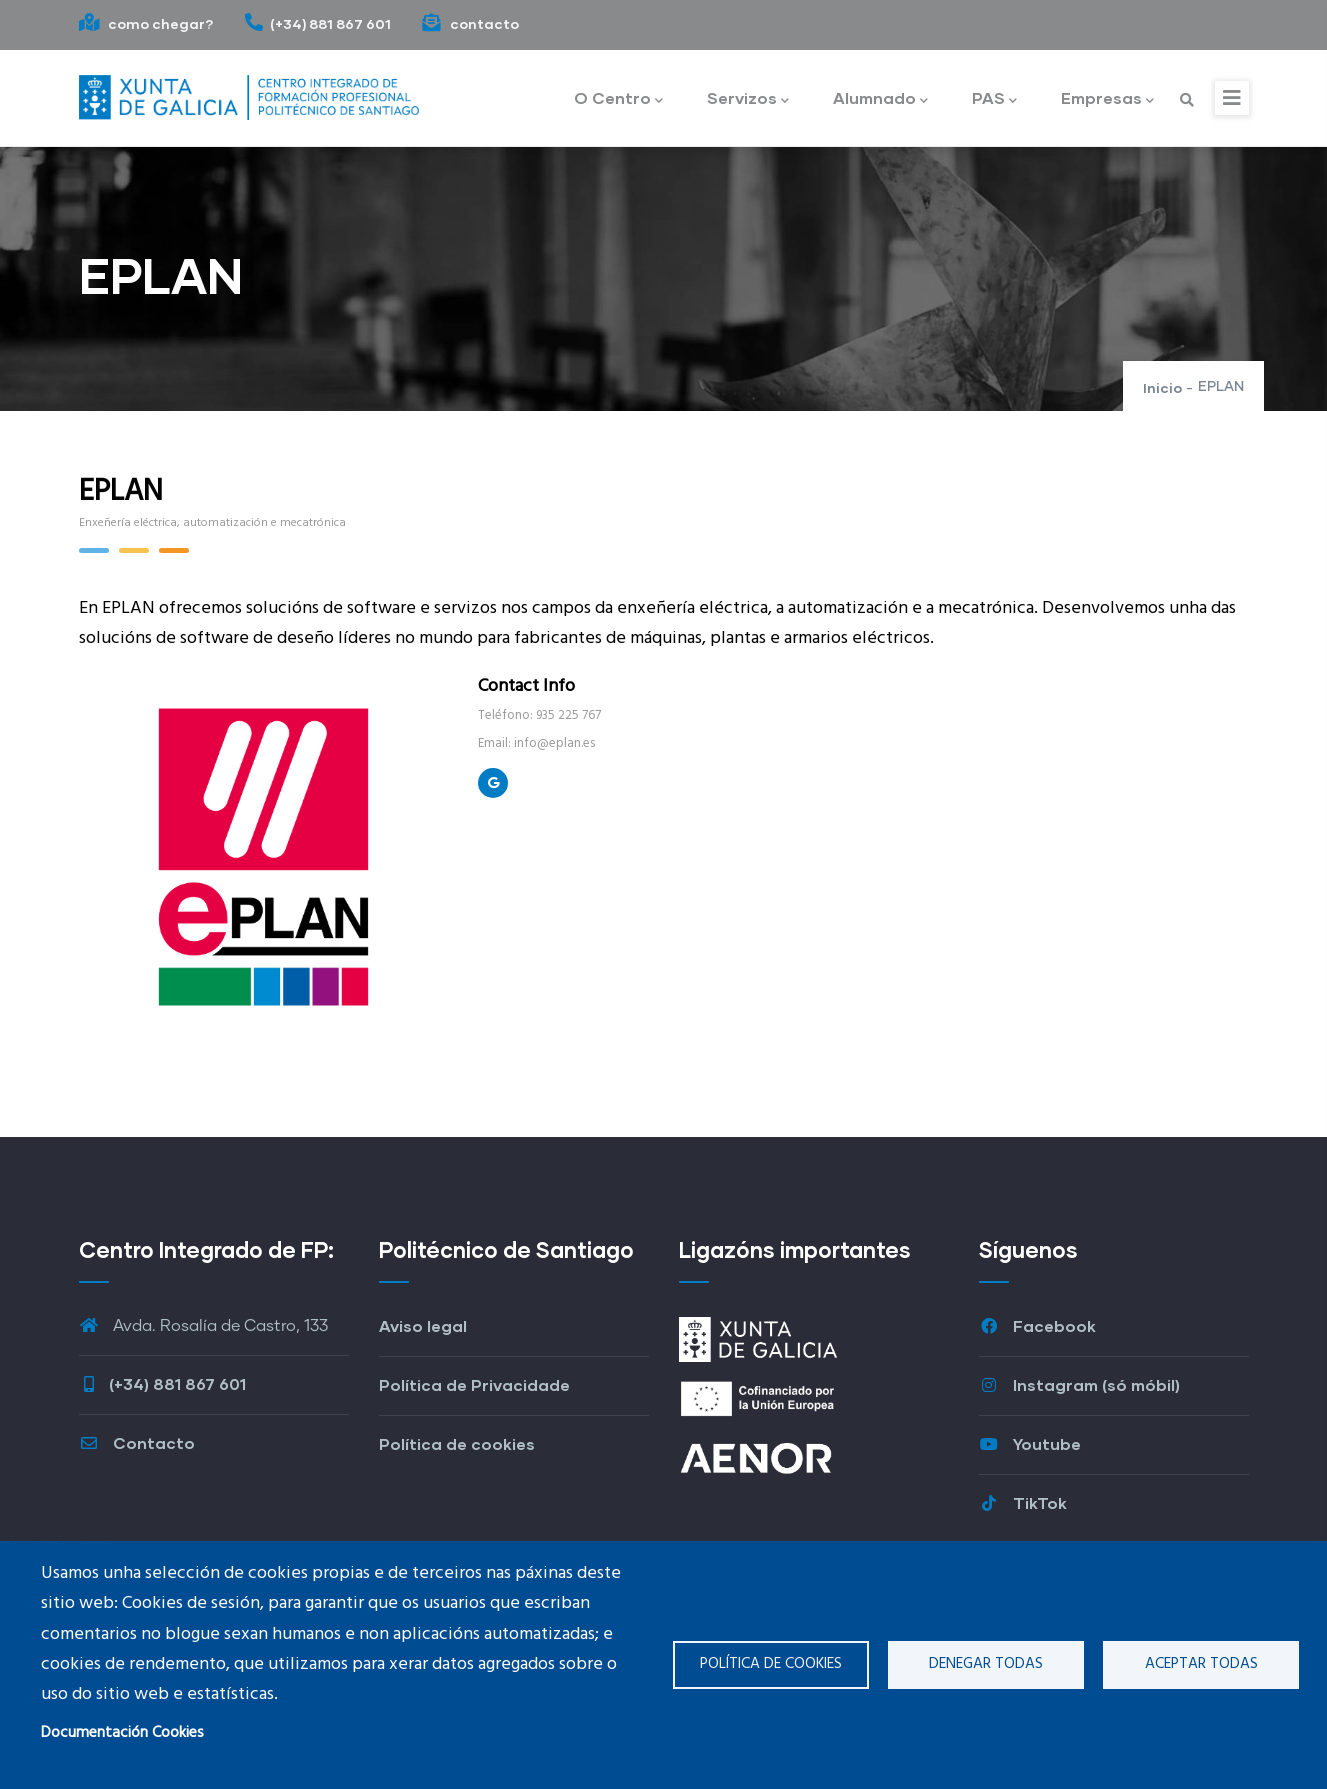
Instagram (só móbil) (1079, 1384)
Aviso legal (423, 1325)
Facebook (1037, 1325)
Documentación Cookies (122, 1733)
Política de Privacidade (474, 1384)
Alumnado (880, 99)
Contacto (137, 1442)
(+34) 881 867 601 (317, 23)
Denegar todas (986, 1664)
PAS (994, 99)
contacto (470, 23)
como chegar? (146, 23)
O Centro (618, 99)
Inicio (1162, 387)
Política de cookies (771, 1664)
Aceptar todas (1201, 1664)
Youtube (1030, 1443)
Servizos (748, 99)
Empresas (1107, 99)
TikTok (1023, 1502)
